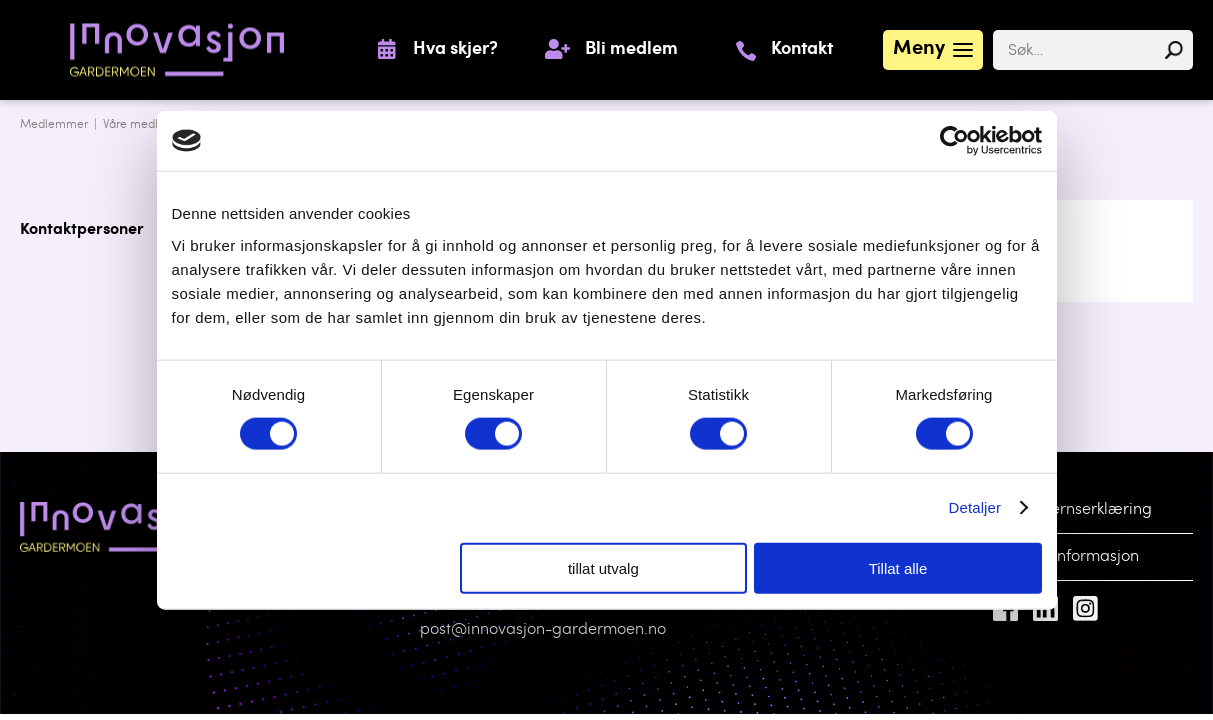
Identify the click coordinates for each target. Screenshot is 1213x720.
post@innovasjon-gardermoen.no (543, 630)
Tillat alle (898, 567)
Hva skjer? (455, 50)
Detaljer (975, 507)
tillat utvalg (603, 567)
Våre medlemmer (150, 125)
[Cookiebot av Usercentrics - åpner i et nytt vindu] (954, 141)
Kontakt (802, 50)
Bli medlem (631, 50)
